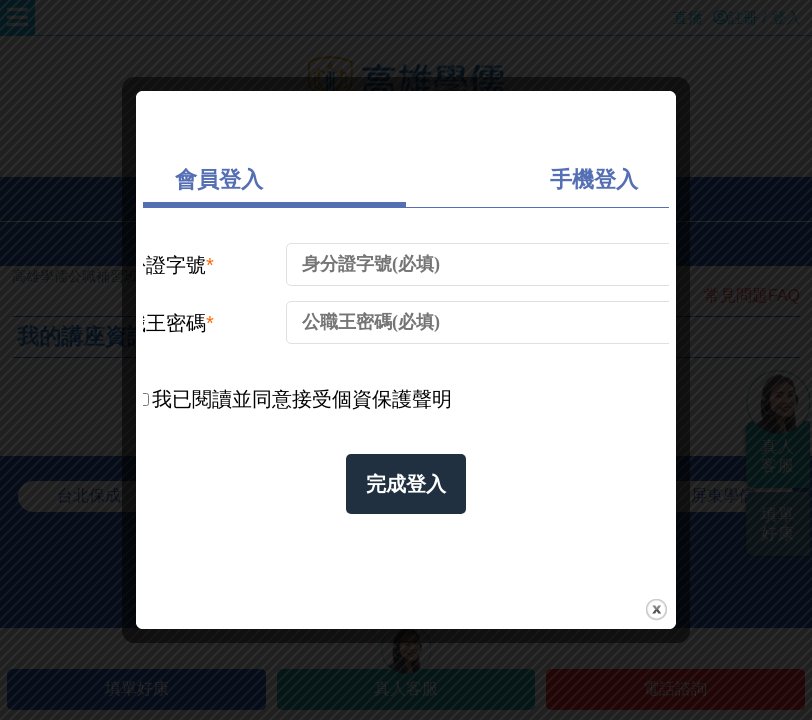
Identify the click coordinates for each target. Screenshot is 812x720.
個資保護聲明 (392, 399)
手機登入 (594, 179)
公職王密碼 (160, 323)
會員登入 (219, 179)
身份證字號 (160, 265)
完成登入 (406, 484)
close (656, 609)
